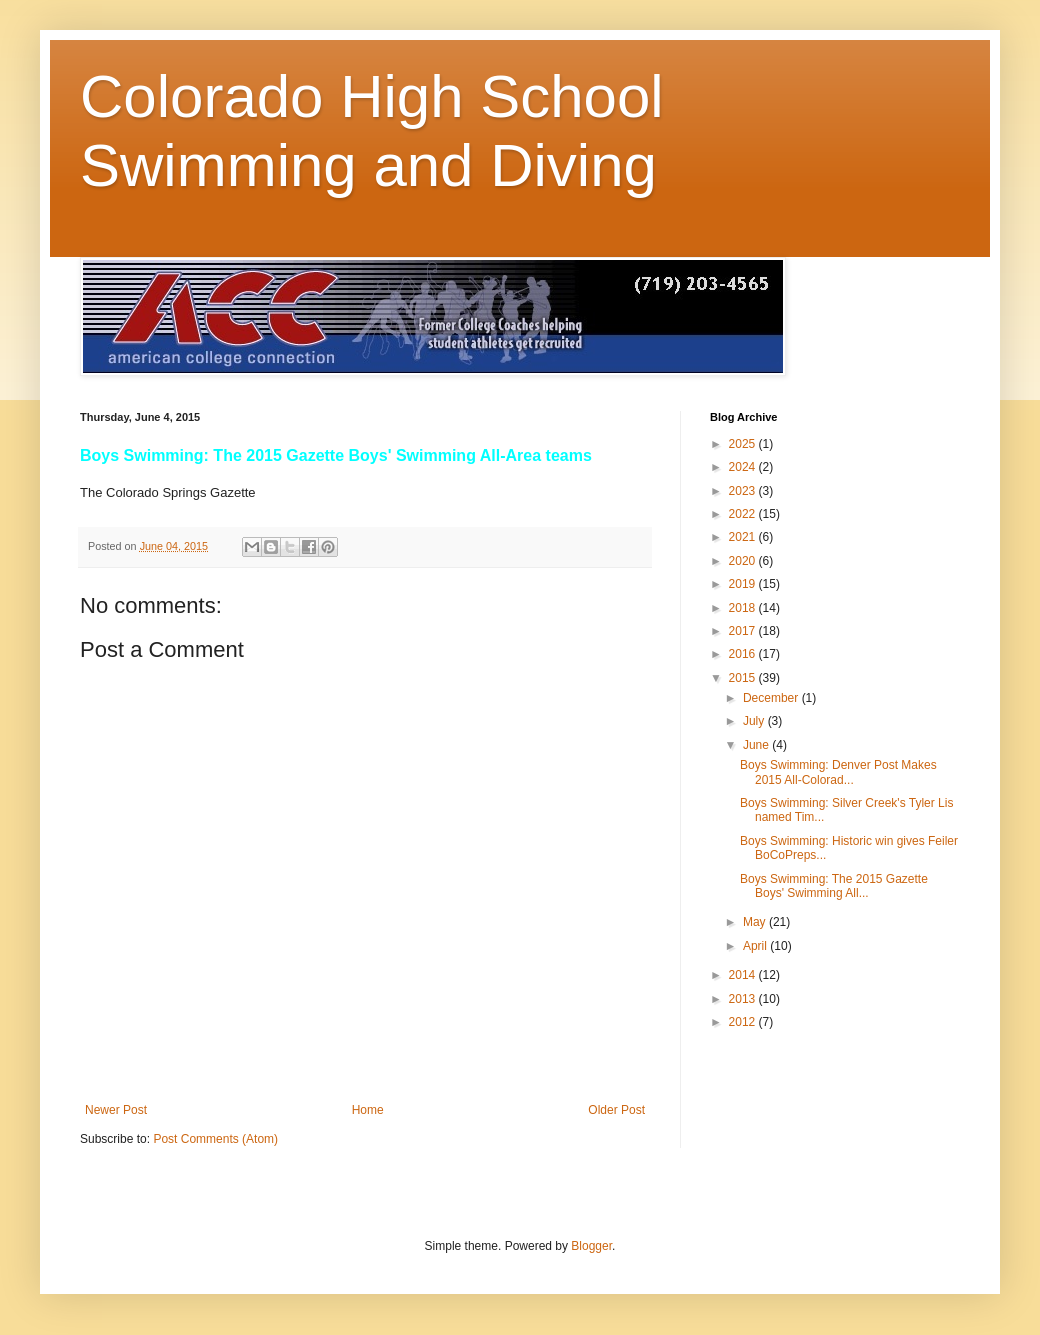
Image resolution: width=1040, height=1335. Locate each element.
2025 (744, 444)
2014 (744, 975)
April (756, 946)
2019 (744, 584)
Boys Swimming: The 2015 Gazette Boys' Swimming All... (834, 886)
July (755, 721)
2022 (744, 514)
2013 (744, 999)
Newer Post (116, 1110)
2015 (744, 678)
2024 (744, 467)
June (757, 745)
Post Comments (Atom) (215, 1139)
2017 (744, 631)
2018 (744, 608)
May (756, 922)
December (772, 698)
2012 (744, 1022)
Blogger (591, 1246)
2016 (744, 654)
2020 (744, 561)
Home (368, 1110)
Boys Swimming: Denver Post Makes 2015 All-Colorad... (838, 772)
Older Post (616, 1110)
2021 (744, 537)
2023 (744, 491)
